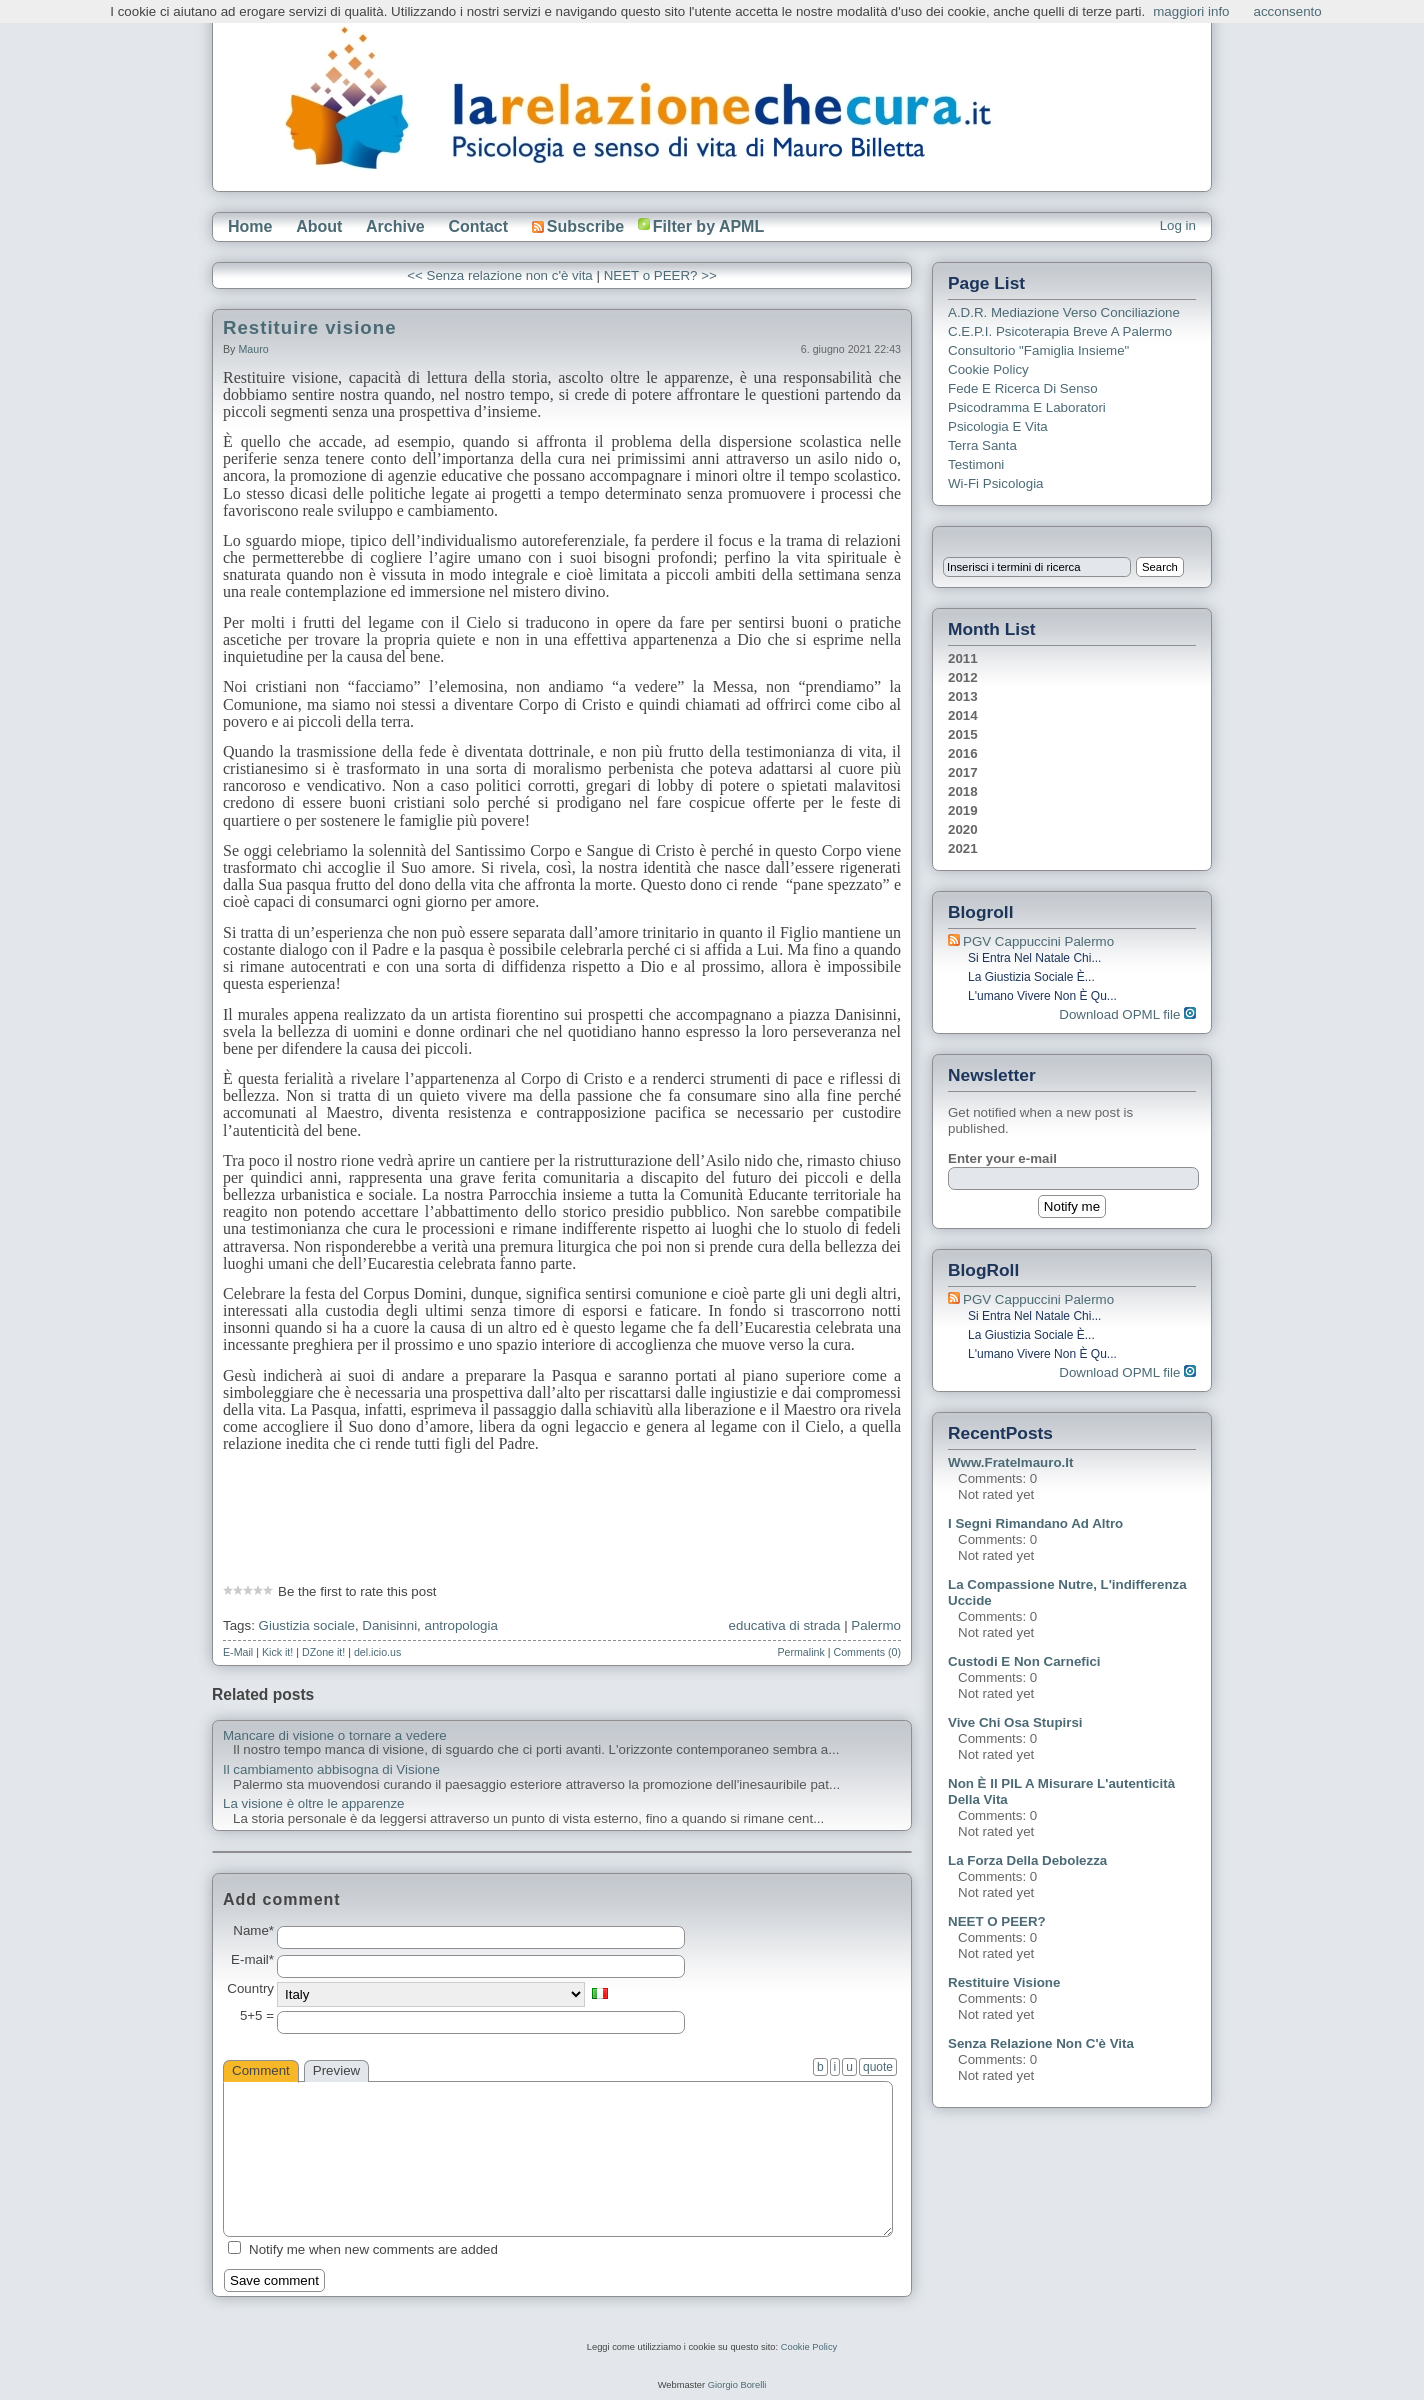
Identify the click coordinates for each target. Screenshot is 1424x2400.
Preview (336, 2070)
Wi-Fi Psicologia (996, 483)
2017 (963, 772)
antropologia (461, 1625)
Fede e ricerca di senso (1023, 388)
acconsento (1288, 11)
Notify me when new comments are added (373, 2249)
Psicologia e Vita (998, 426)
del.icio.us (377, 1652)
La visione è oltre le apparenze (314, 1804)
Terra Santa (982, 445)
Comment (261, 2070)
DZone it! (323, 1652)
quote (878, 2067)
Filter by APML (708, 226)
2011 (963, 658)
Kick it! (277, 1652)
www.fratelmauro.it (1010, 1462)
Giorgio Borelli (737, 2385)
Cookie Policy (988, 369)
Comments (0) (867, 1652)
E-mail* (252, 1960)
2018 (963, 791)
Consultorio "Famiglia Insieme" (1038, 350)
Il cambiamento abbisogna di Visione (331, 1770)
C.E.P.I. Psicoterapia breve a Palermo (1060, 331)
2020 (963, 829)
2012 (963, 677)
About (319, 226)
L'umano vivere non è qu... (1042, 996)
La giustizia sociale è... (1031, 977)
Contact (478, 226)
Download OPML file (1127, 1014)
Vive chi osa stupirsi (1015, 1722)
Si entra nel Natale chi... (1034, 958)
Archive (395, 226)
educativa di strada (785, 1625)
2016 (963, 753)
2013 (963, 696)
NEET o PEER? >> (660, 275)
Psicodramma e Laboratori (1027, 407)
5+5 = (257, 2016)
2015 (963, 734)
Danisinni (389, 1625)
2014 (963, 715)
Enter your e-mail (1002, 1158)
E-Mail (238, 1652)
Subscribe (578, 226)
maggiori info (1191, 11)
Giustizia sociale (307, 1625)
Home (250, 226)
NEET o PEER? (997, 1921)
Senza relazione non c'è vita (1041, 2043)
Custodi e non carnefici (1024, 1661)
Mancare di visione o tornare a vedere (335, 1736)
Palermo (876, 1625)
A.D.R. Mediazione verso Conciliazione (1064, 312)
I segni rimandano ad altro (1035, 1523)
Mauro (253, 349)
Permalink (800, 1652)
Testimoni (976, 464)
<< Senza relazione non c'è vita (500, 275)
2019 (963, 810)
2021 (963, 848)
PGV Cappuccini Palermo (1038, 941)
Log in (1178, 225)
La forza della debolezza (1027, 1860)
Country (250, 1989)
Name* (253, 1931)
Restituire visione (310, 327)
